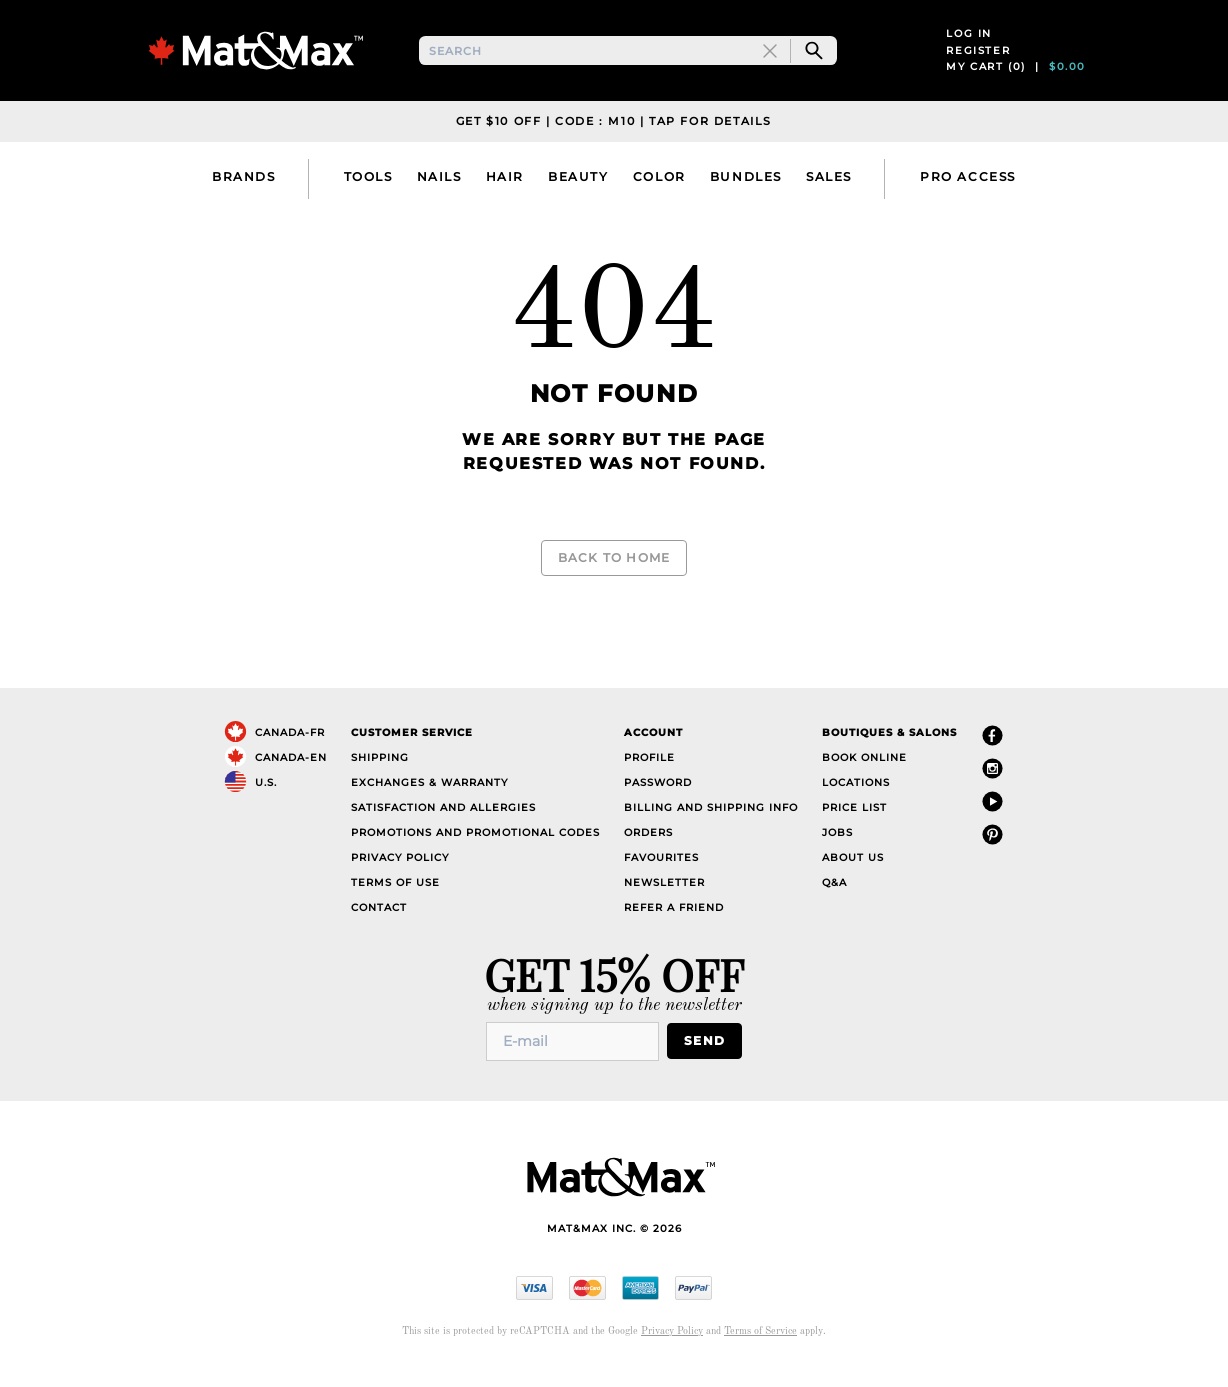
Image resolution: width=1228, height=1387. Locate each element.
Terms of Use (395, 898)
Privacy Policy (400, 873)
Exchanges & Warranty (429, 798)
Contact (379, 923)
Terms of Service (760, 1347)
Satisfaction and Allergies (443, 823)
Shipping (380, 773)
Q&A (834, 898)
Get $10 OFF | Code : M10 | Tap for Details (614, 140)
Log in (969, 43)
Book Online (864, 773)
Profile (649, 773)
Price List (854, 823)
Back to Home (614, 575)
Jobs (837, 848)
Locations (856, 798)
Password (658, 798)
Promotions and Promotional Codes (475, 848)
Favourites (661, 873)
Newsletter (664, 898)
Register (978, 59)
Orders (648, 848)
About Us (853, 873)
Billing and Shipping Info (711, 823)
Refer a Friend (674, 923)
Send (708, 1057)
